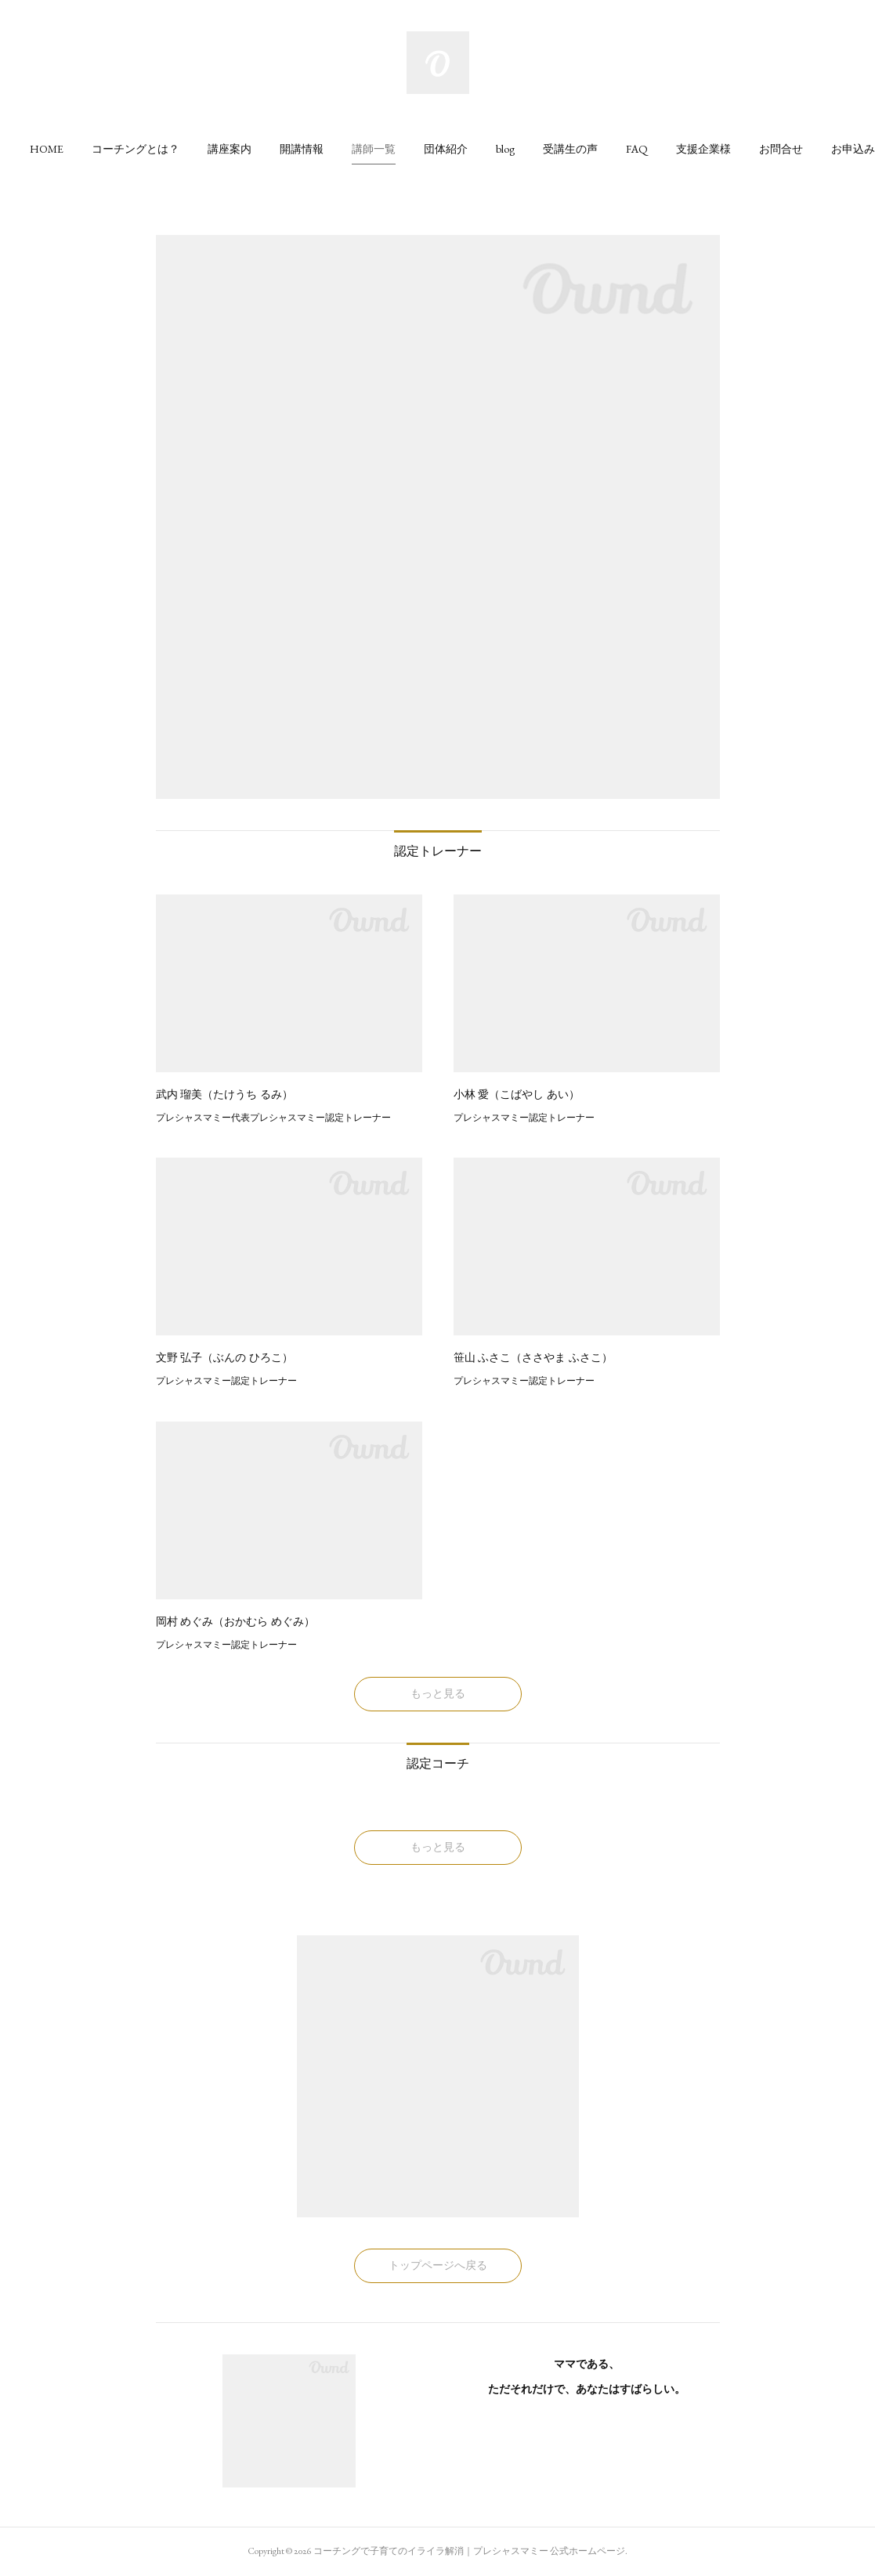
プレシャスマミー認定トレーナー (524, 1117)
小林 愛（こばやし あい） (517, 1094)
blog (505, 149)
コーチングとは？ (135, 149)
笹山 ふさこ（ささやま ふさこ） (533, 1357)
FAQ (637, 149)
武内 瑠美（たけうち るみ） (225, 1094)
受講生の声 (570, 149)
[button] (46, 148)
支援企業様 (703, 149)
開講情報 (302, 149)
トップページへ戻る (438, 2265)
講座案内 (229, 149)
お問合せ (781, 149)
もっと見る (437, 1693)
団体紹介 (446, 149)
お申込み (853, 149)
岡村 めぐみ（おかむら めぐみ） (236, 1621)
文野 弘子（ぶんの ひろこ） (225, 1357)
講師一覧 (374, 149)
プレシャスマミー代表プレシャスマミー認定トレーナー (273, 1117)
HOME (46, 149)
